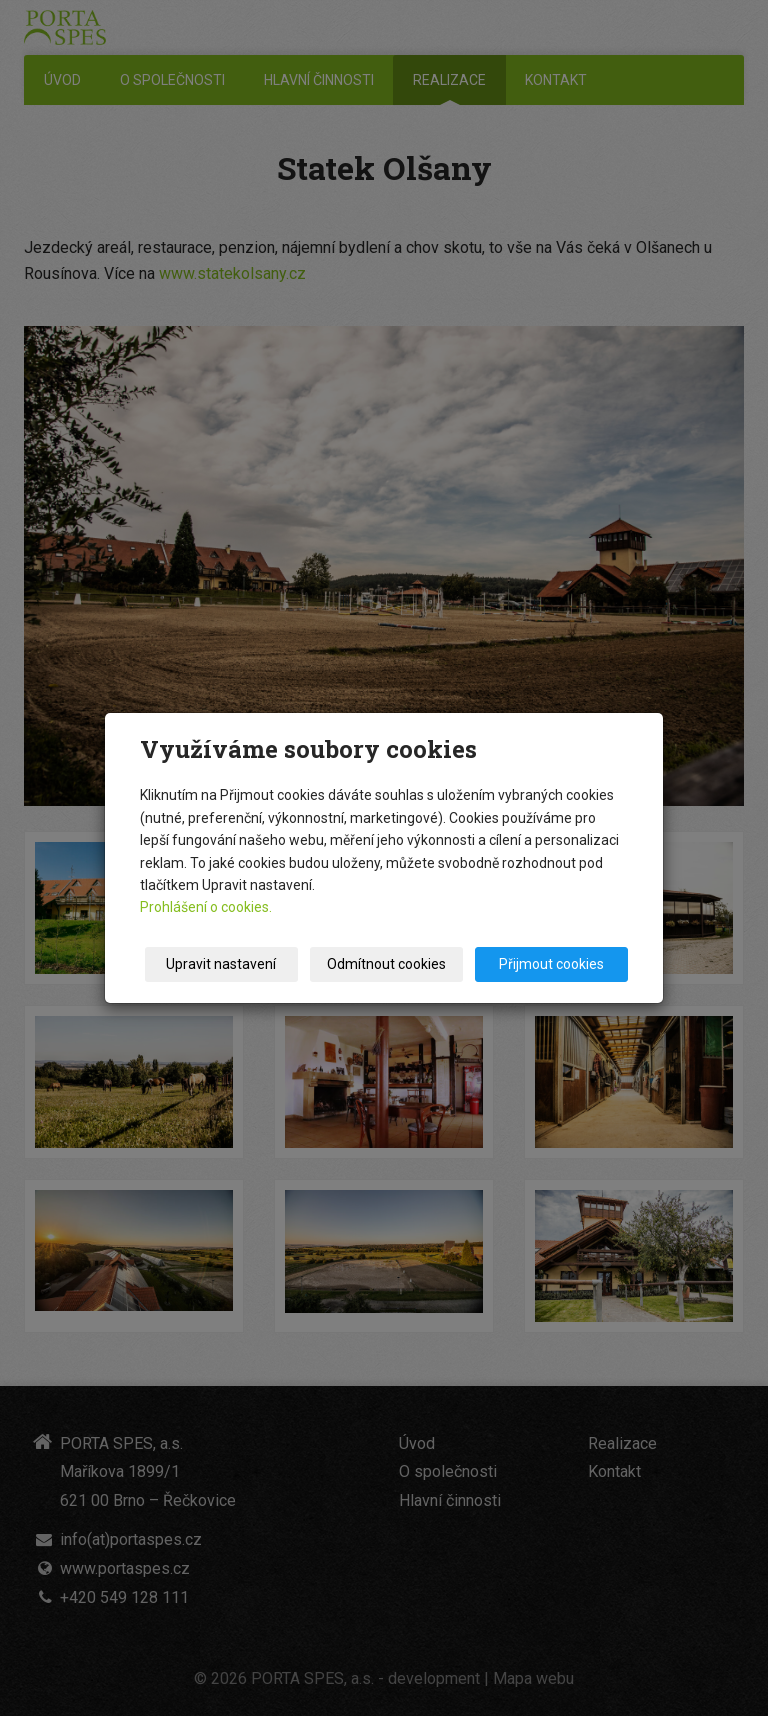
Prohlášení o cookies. (206, 907)
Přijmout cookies (551, 964)
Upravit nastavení (221, 964)
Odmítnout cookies (386, 964)
